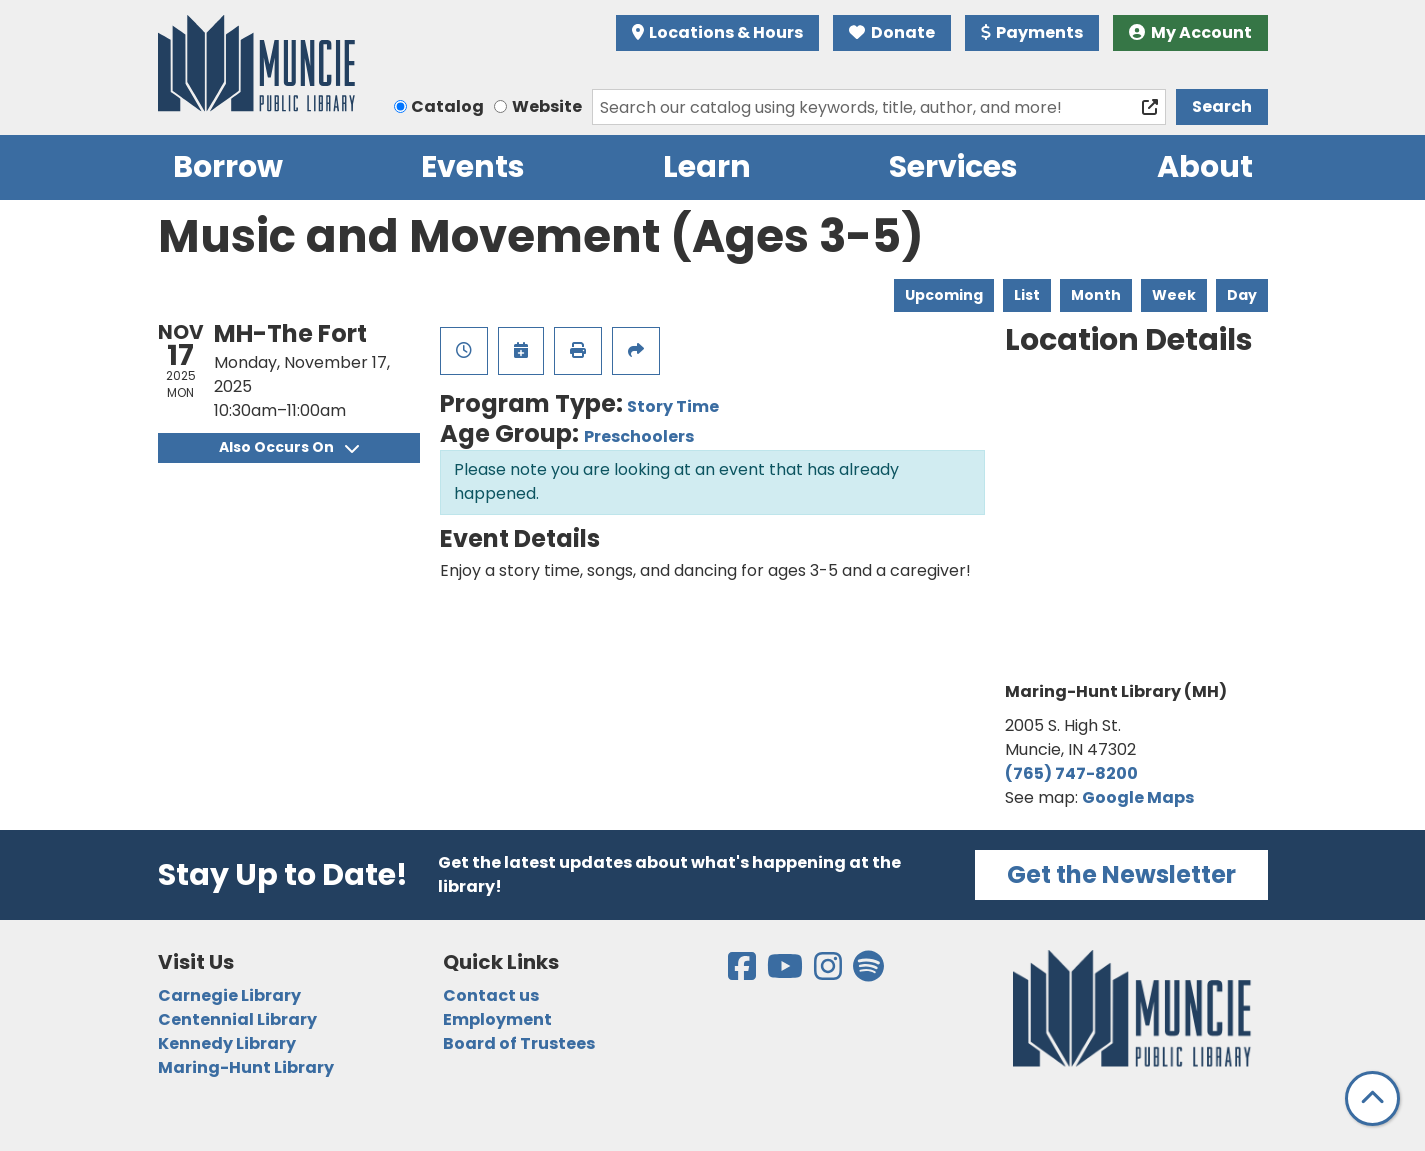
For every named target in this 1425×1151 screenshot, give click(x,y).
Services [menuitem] (953, 167)
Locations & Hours (718, 32)
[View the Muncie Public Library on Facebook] (743, 972)
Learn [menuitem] (707, 167)
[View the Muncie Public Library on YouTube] (786, 972)
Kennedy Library (227, 1043)
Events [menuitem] (473, 167)
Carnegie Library (229, 995)
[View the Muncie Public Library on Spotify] (868, 972)
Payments (1032, 32)
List (1027, 295)
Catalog (447, 106)
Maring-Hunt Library (246, 1067)
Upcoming (944, 295)
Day (1242, 295)
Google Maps (1138, 797)
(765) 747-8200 (1071, 773)
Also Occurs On (289, 447)
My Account (1190, 32)
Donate (892, 32)
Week (1174, 295)
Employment (497, 1019)
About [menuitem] (1205, 167)
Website (547, 106)
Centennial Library (237, 1019)
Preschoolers (639, 436)
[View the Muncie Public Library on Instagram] (829, 972)
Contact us (491, 995)
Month (1096, 295)
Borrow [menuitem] (228, 167)
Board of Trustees (519, 1043)
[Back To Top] (1372, 1098)
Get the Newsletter (1121, 874)
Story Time (673, 406)
